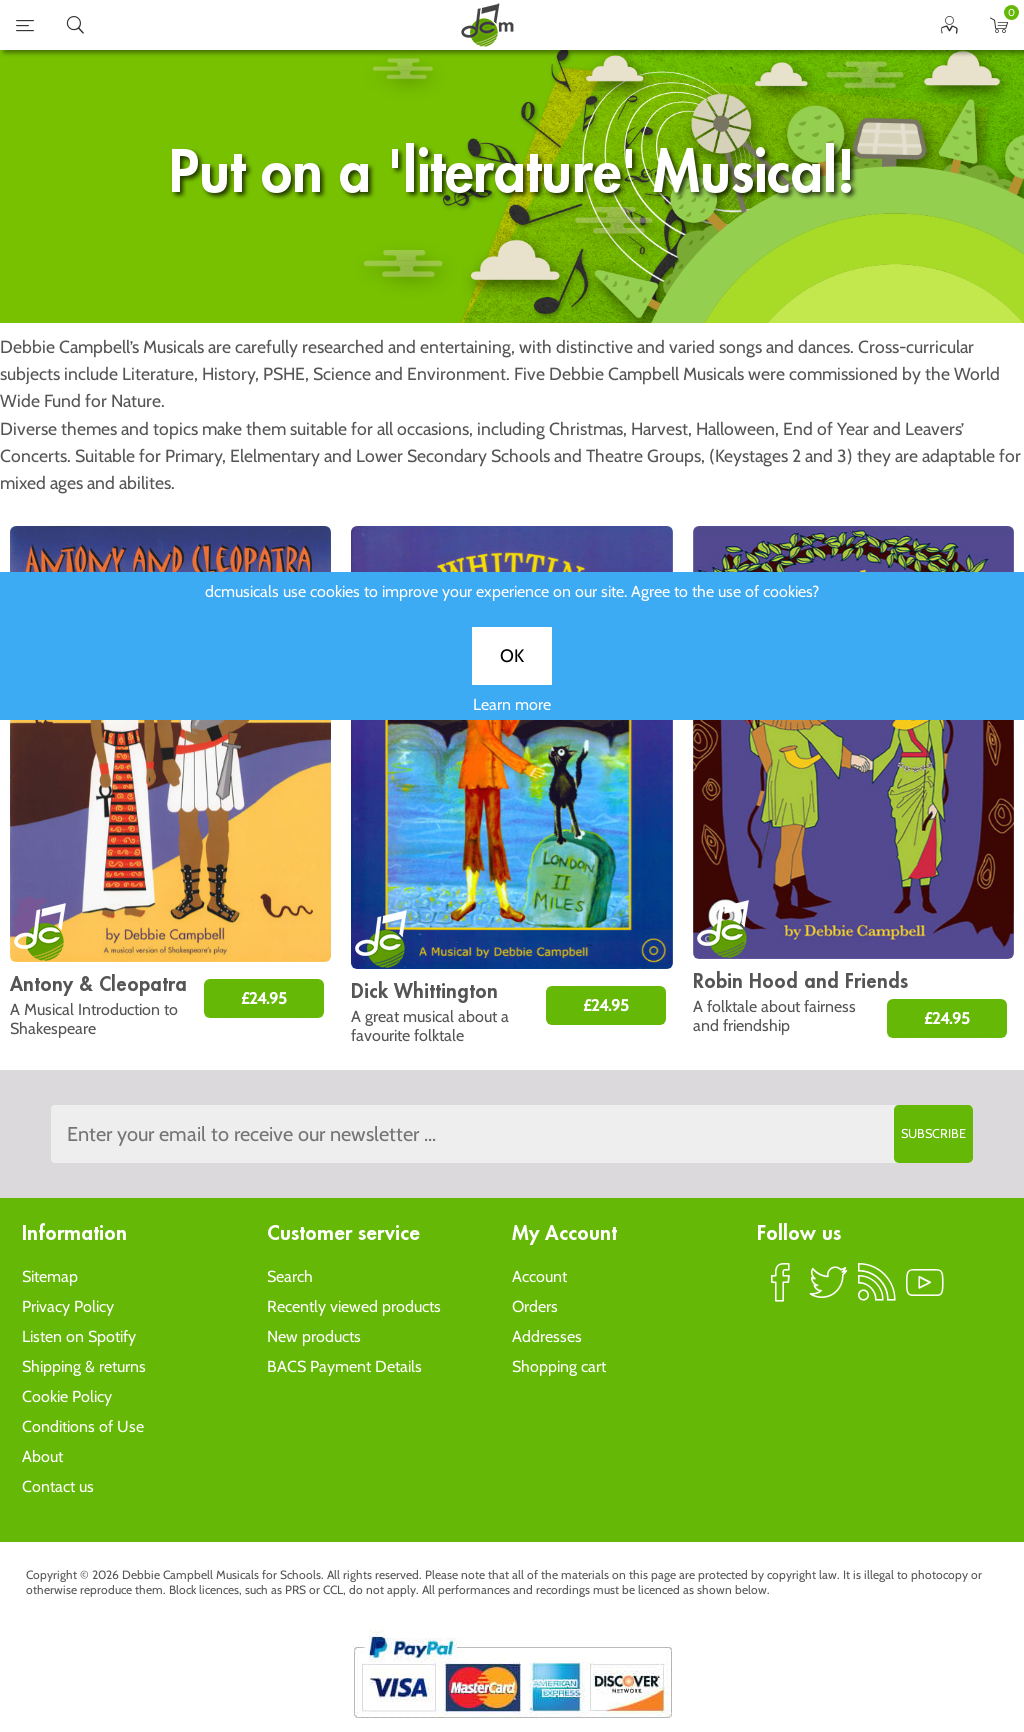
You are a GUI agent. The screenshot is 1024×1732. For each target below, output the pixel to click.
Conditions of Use (83, 1426)
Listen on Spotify (79, 1336)
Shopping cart (559, 1366)
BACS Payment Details (344, 1366)
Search (290, 1276)
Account (539, 1276)
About (42, 1456)
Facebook (781, 1291)
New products (314, 1336)
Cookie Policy (67, 1396)
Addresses (547, 1336)
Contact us (58, 1486)
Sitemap (50, 1276)
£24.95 (264, 998)
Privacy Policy (68, 1306)
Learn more (512, 719)
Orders (535, 1306)
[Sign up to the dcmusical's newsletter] (512, 1134)
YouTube (925, 1291)
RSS (877, 1291)
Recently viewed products (354, 1306)
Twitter (829, 1291)
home (487, 25)
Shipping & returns (84, 1366)
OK (512, 671)
